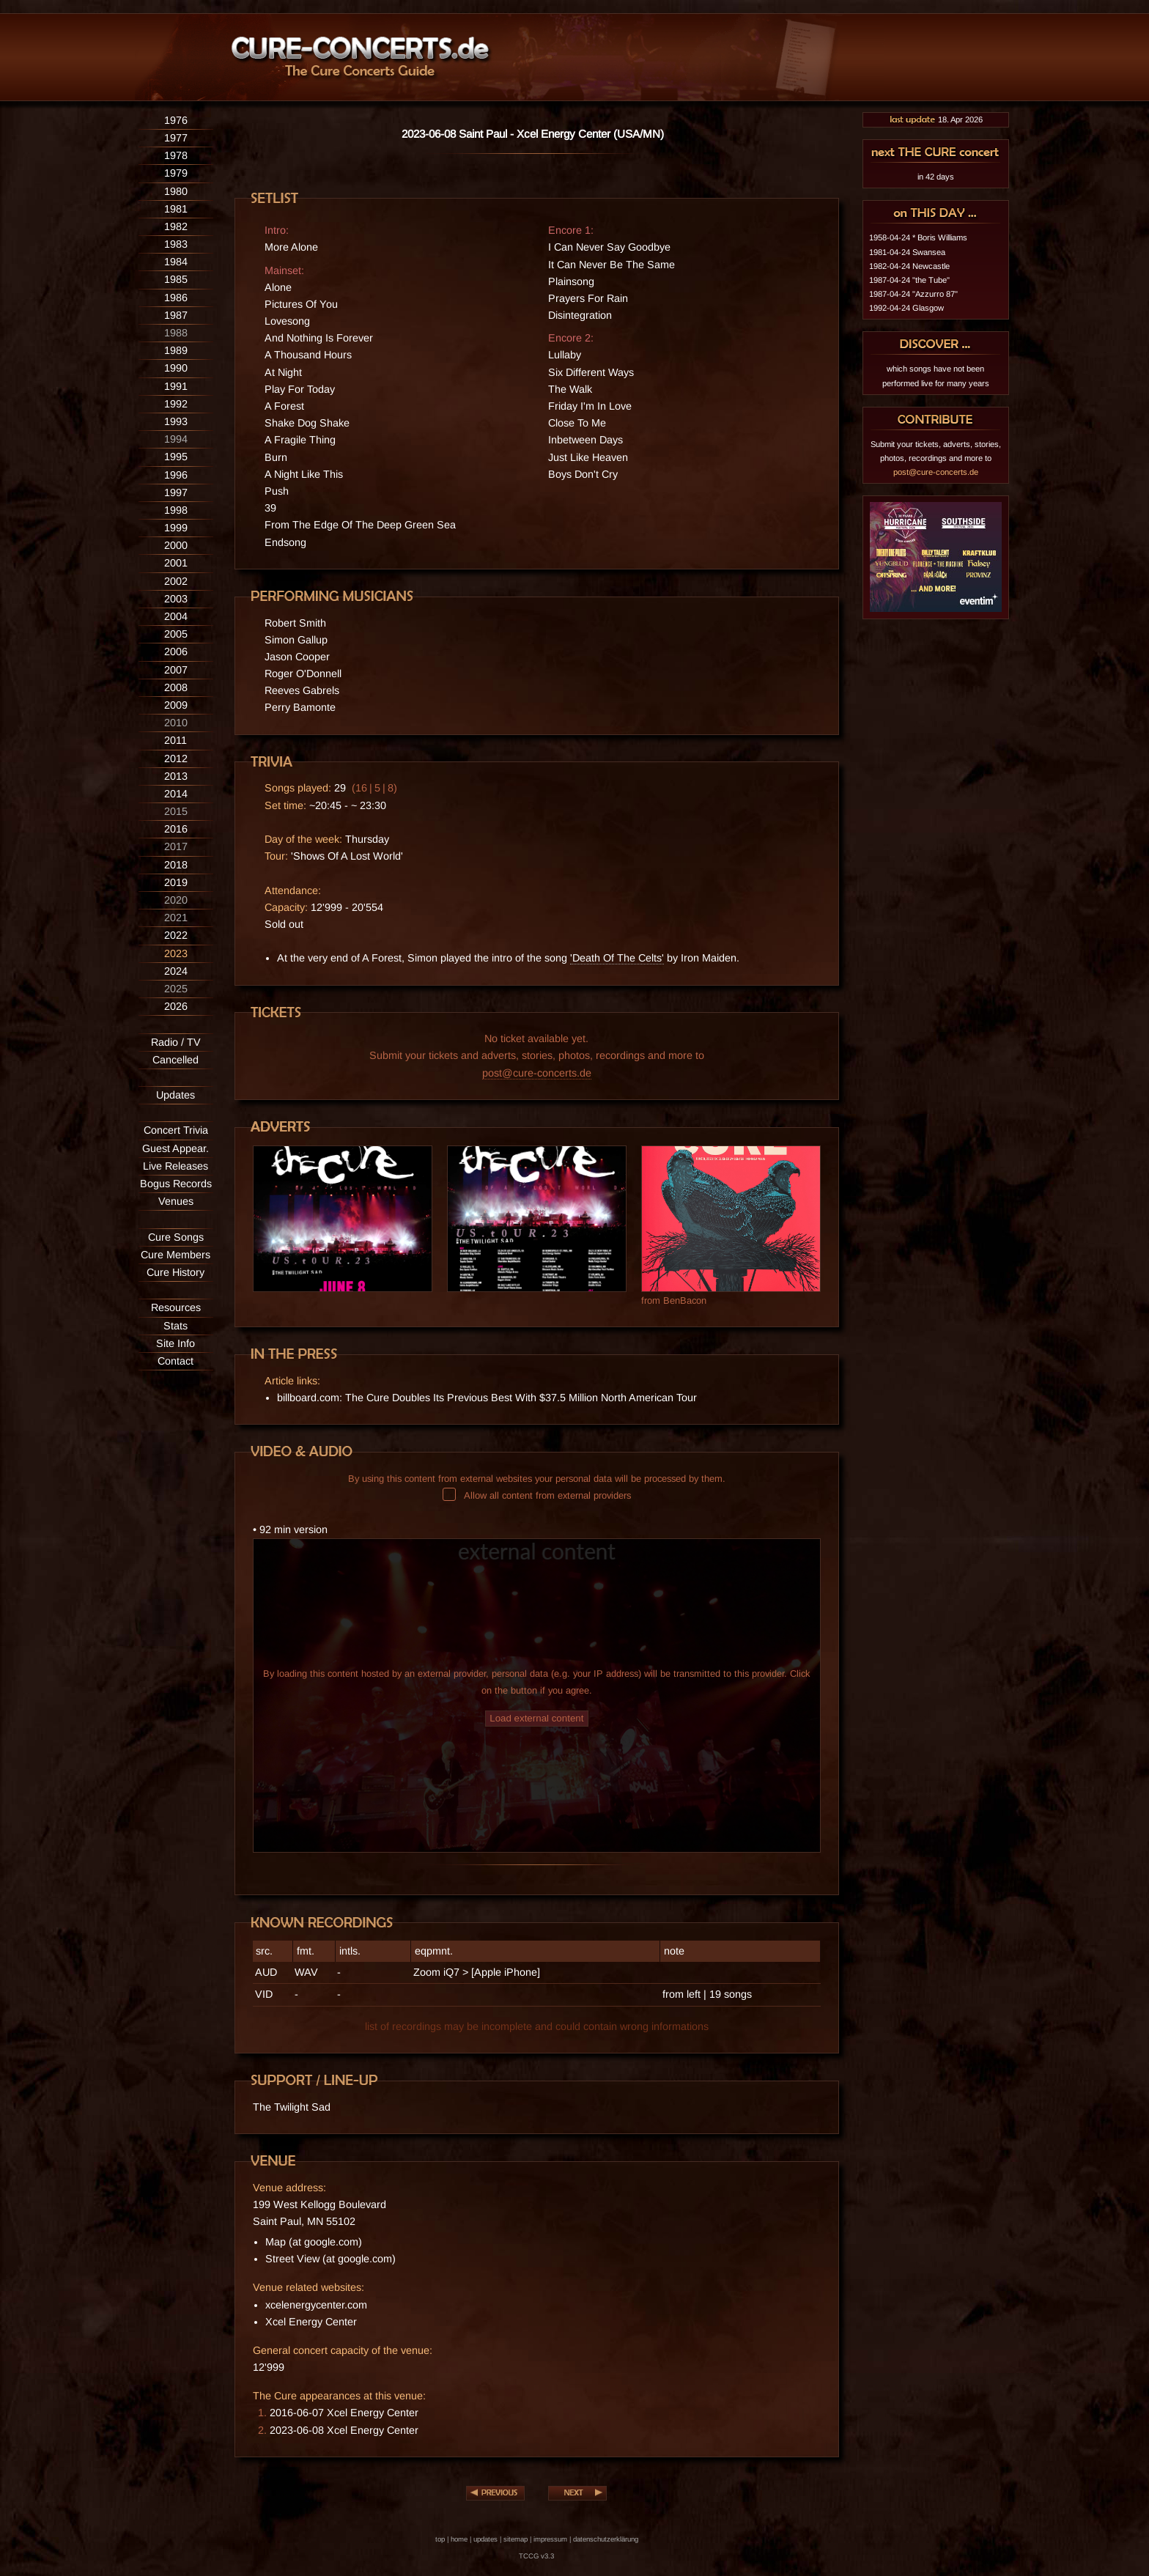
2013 (176, 776)
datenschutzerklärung (605, 2539)
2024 (176, 971)
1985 (176, 279)
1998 (176, 510)
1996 (176, 475)
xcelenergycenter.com (316, 2305)
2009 (176, 705)
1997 (176, 492)
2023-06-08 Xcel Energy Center (344, 2430)
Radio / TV (176, 1042)
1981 (176, 209)
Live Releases (175, 1166)
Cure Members (175, 1255)
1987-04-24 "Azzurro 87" (913, 293)
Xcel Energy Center (311, 2322)
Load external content (536, 1718)
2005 (176, 634)
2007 (176, 670)
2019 (176, 882)
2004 (176, 616)
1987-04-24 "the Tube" (909, 280)
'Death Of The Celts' (617, 958)
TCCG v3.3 (536, 2556)
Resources (176, 1307)
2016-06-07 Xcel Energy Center (344, 2412)
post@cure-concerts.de (536, 1073)
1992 (176, 404)
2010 (176, 722)
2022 (176, 935)
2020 (176, 900)
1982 (176, 226)
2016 (176, 829)
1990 (176, 368)
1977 (176, 138)
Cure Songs (176, 1237)
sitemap (515, 2539)
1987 (176, 315)
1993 (176, 421)
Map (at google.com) (313, 2242)
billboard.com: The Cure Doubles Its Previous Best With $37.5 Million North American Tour (487, 1397)
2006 (176, 651)
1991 (176, 386)
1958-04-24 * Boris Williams (918, 237)
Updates (175, 1095)
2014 (176, 794)
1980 (176, 191)
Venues (175, 1201)
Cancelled (175, 1060)
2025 (176, 988)
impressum (550, 2539)
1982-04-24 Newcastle (909, 266)
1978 (176, 155)
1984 (176, 261)
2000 (176, 545)
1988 (176, 333)
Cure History (175, 1272)
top (440, 2539)
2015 (176, 811)
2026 (176, 1006)
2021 (176, 917)
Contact (175, 1361)
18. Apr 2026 (936, 119)
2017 (176, 846)
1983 (176, 244)
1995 (176, 456)
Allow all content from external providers (537, 1495)
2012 (176, 758)
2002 (176, 581)
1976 (176, 120)
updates (485, 2539)
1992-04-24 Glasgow (906, 307)
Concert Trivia (176, 1130)
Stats (175, 1326)
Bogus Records (176, 1183)
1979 (176, 173)
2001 (176, 563)
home (459, 2539)
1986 (176, 297)
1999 (176, 528)
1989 (176, 350)
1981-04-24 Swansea (907, 252)
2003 (176, 599)
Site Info (175, 1343)
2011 (175, 740)
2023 (176, 953)
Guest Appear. (175, 1148)
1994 (176, 439)
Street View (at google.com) (330, 2259)
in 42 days (935, 176)
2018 (176, 865)
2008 (176, 687)
